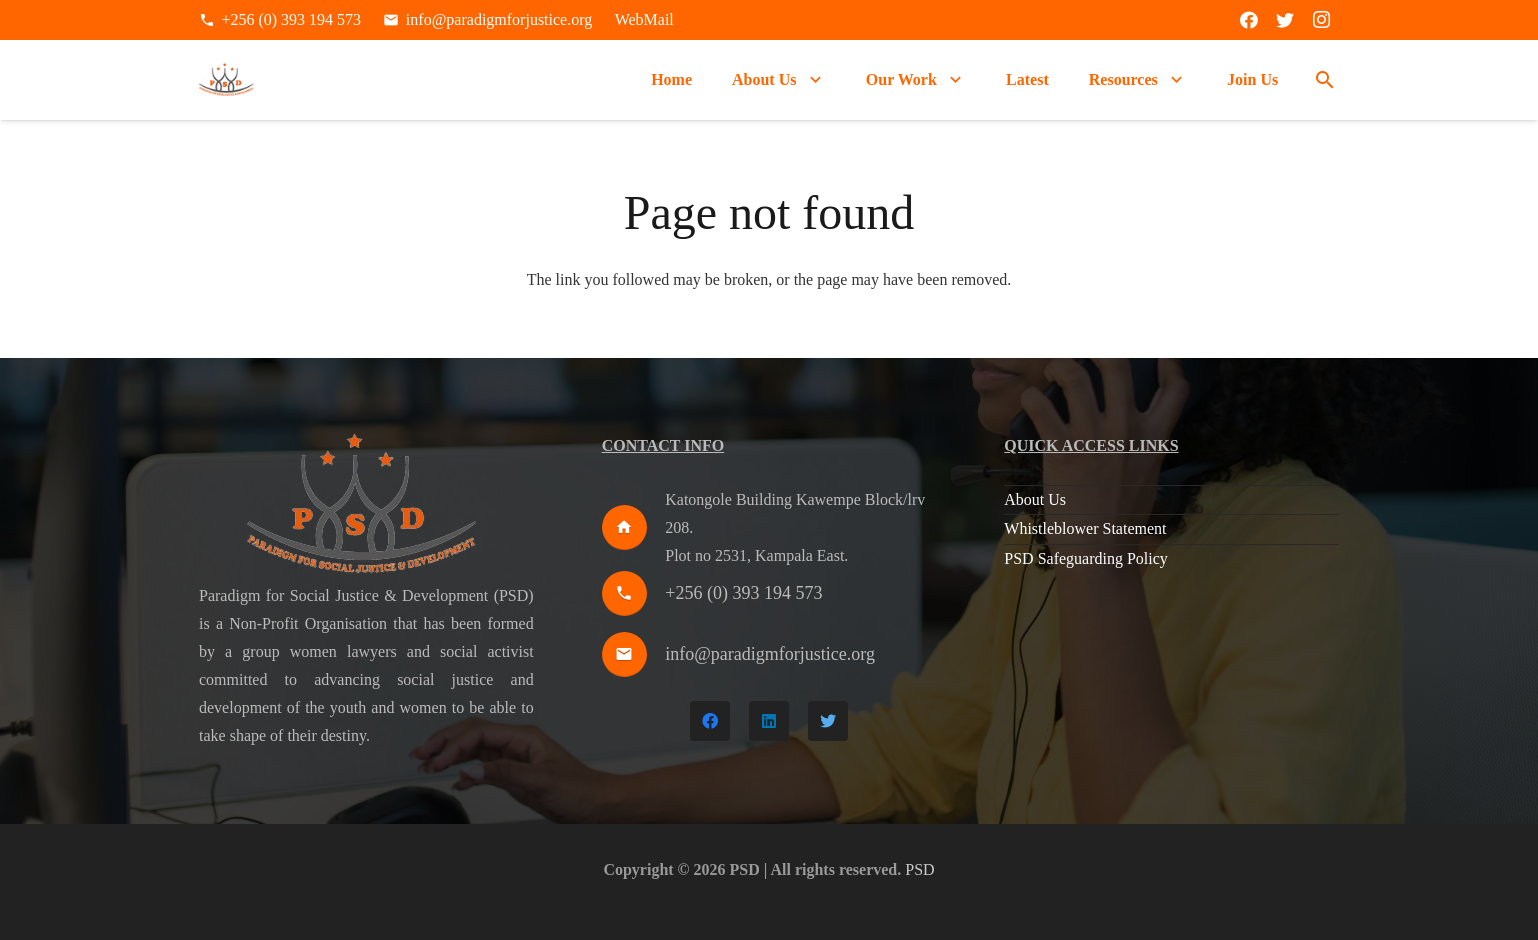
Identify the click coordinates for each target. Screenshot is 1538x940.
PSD (919, 869)
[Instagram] (1321, 20)
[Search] (1324, 80)
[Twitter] (1285, 20)
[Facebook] (1249, 20)
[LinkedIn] (769, 721)
